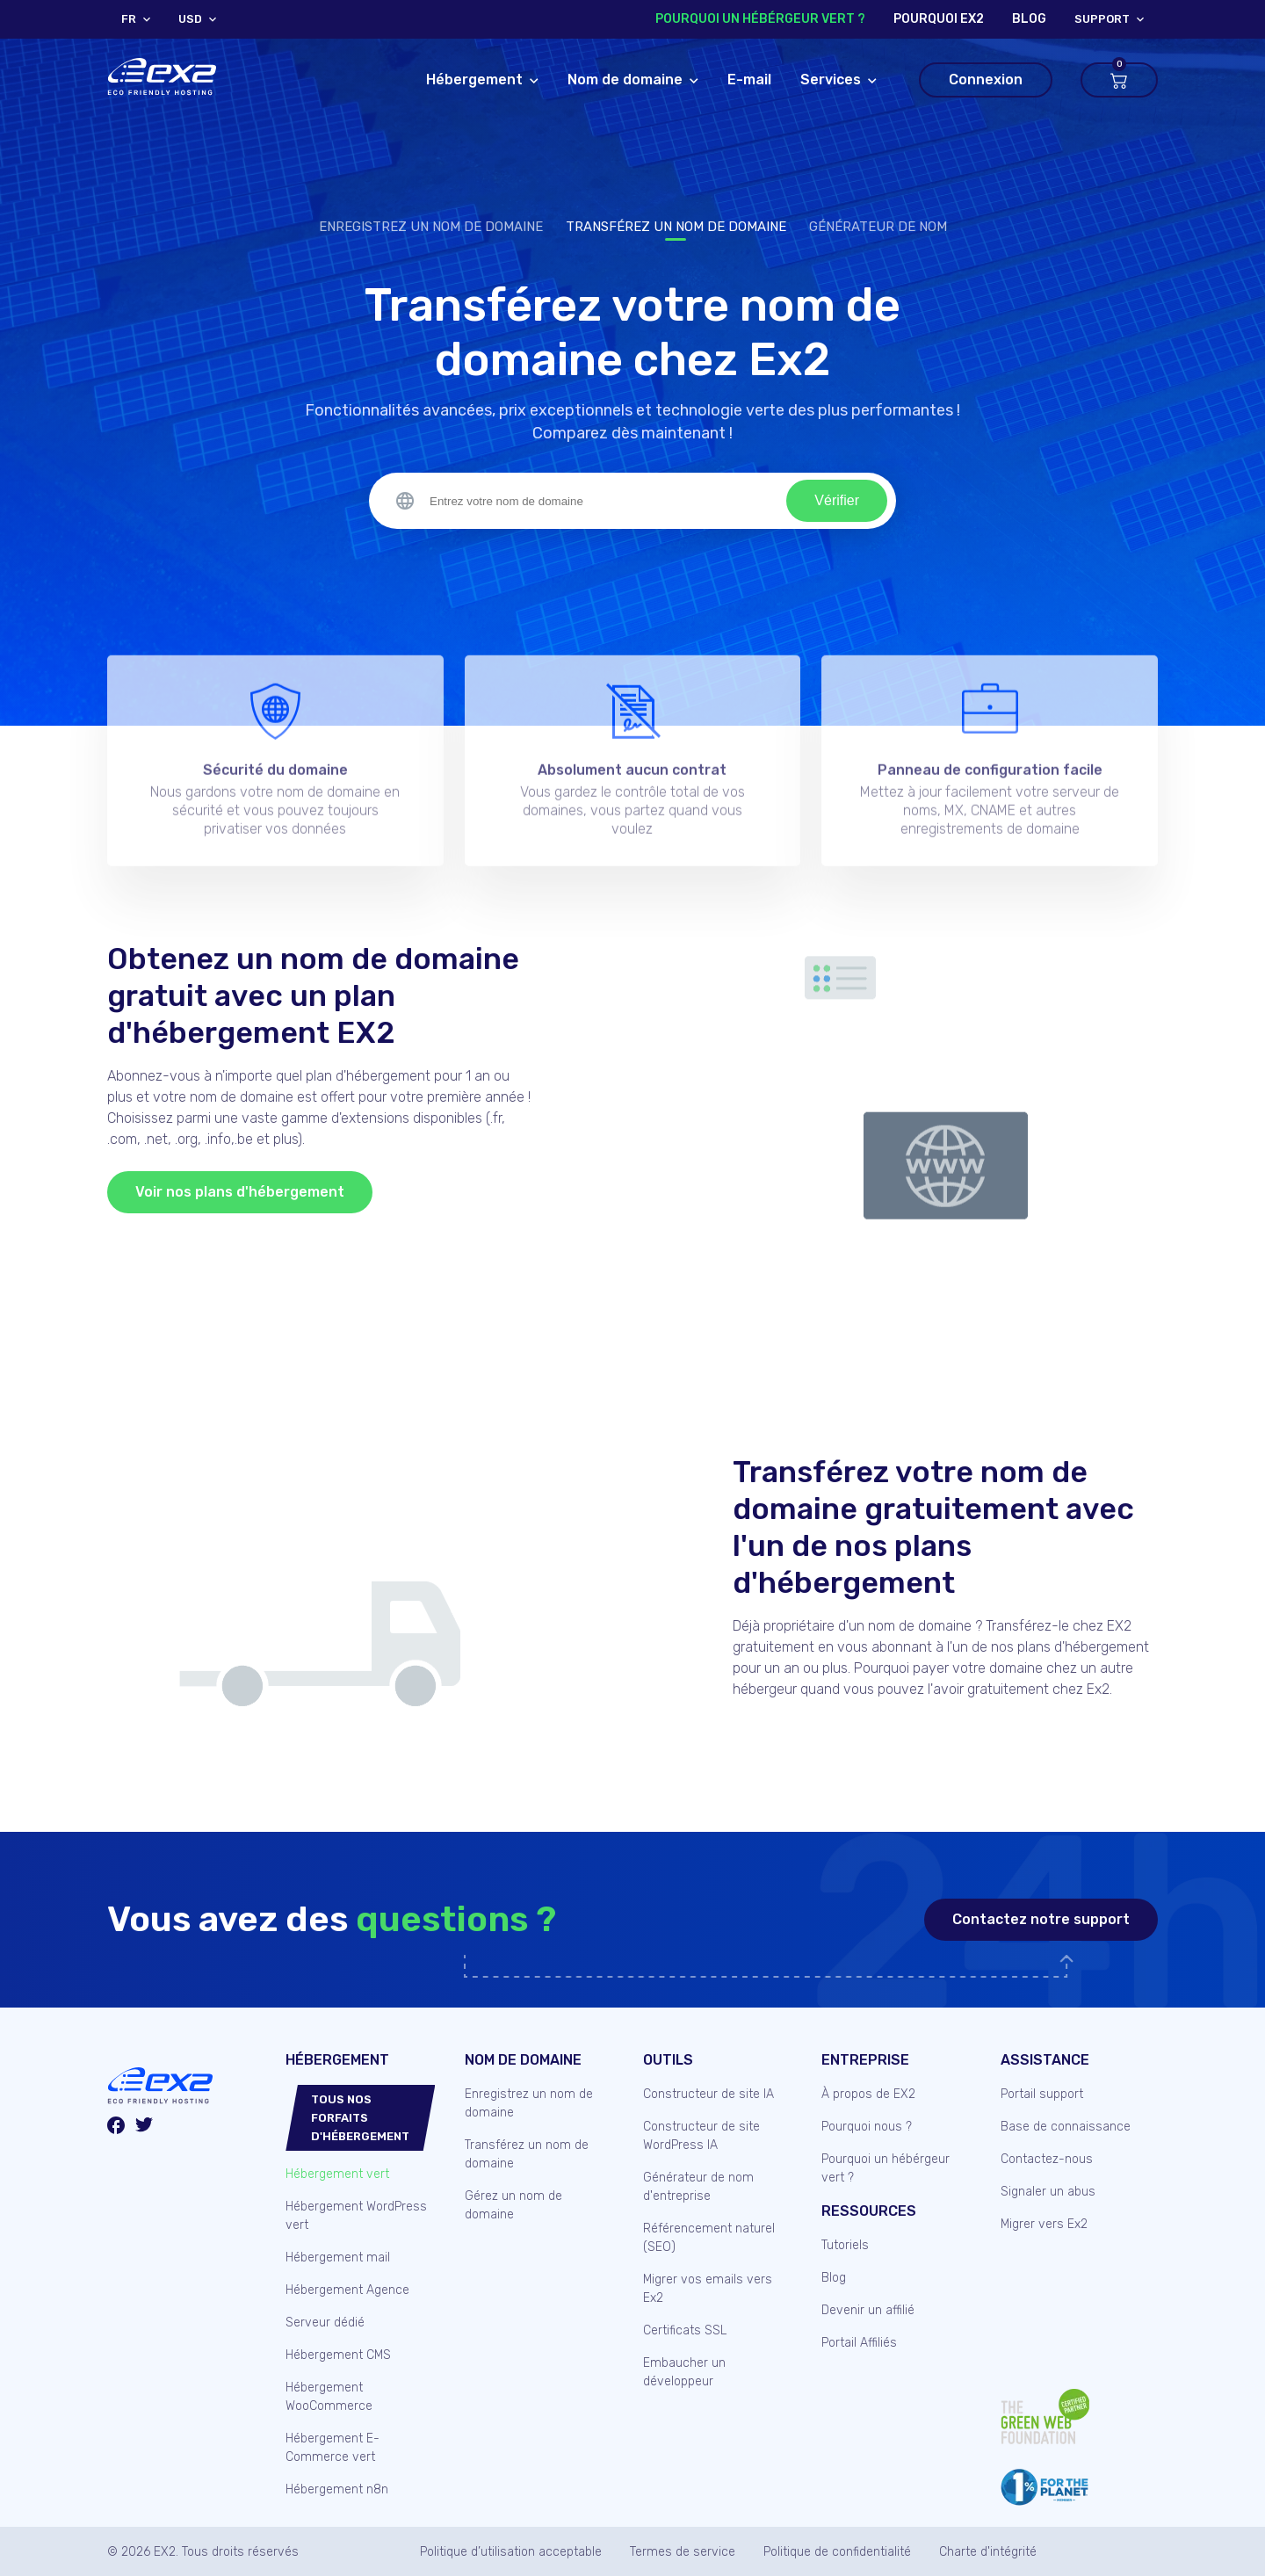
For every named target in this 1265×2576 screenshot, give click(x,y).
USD (190, 19)
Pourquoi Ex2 (938, 18)
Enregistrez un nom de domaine (431, 227)
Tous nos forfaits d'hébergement (360, 2118)
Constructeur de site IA (708, 2094)
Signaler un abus (1048, 2191)
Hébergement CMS (338, 2355)
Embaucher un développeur (684, 2372)
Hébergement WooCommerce (329, 2396)
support (1102, 19)
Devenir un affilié (867, 2310)
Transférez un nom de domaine (676, 227)
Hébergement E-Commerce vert (333, 2447)
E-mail (749, 79)
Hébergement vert (337, 2174)
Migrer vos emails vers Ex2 (707, 2288)
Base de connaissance (1066, 2126)
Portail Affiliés (859, 2342)
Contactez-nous (1047, 2159)
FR (128, 19)
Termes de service (682, 2551)
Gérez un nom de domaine (513, 2205)
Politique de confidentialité (837, 2551)
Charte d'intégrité (988, 2551)
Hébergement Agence (347, 2290)
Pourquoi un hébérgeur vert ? (760, 18)
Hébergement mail (338, 2257)
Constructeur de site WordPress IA (701, 2136)
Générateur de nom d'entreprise (698, 2186)
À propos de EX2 (868, 2094)
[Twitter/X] (144, 2127)
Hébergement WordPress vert (356, 2215)
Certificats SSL (684, 2330)
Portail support (1042, 2094)
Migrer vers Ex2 (1044, 2224)
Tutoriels (845, 2245)
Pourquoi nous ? (866, 2126)
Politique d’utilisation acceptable (511, 2551)
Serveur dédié (325, 2322)
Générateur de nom (878, 227)
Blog (833, 2277)
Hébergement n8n (337, 2489)
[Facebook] (116, 2128)
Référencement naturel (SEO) (709, 2237)
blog (1029, 18)
